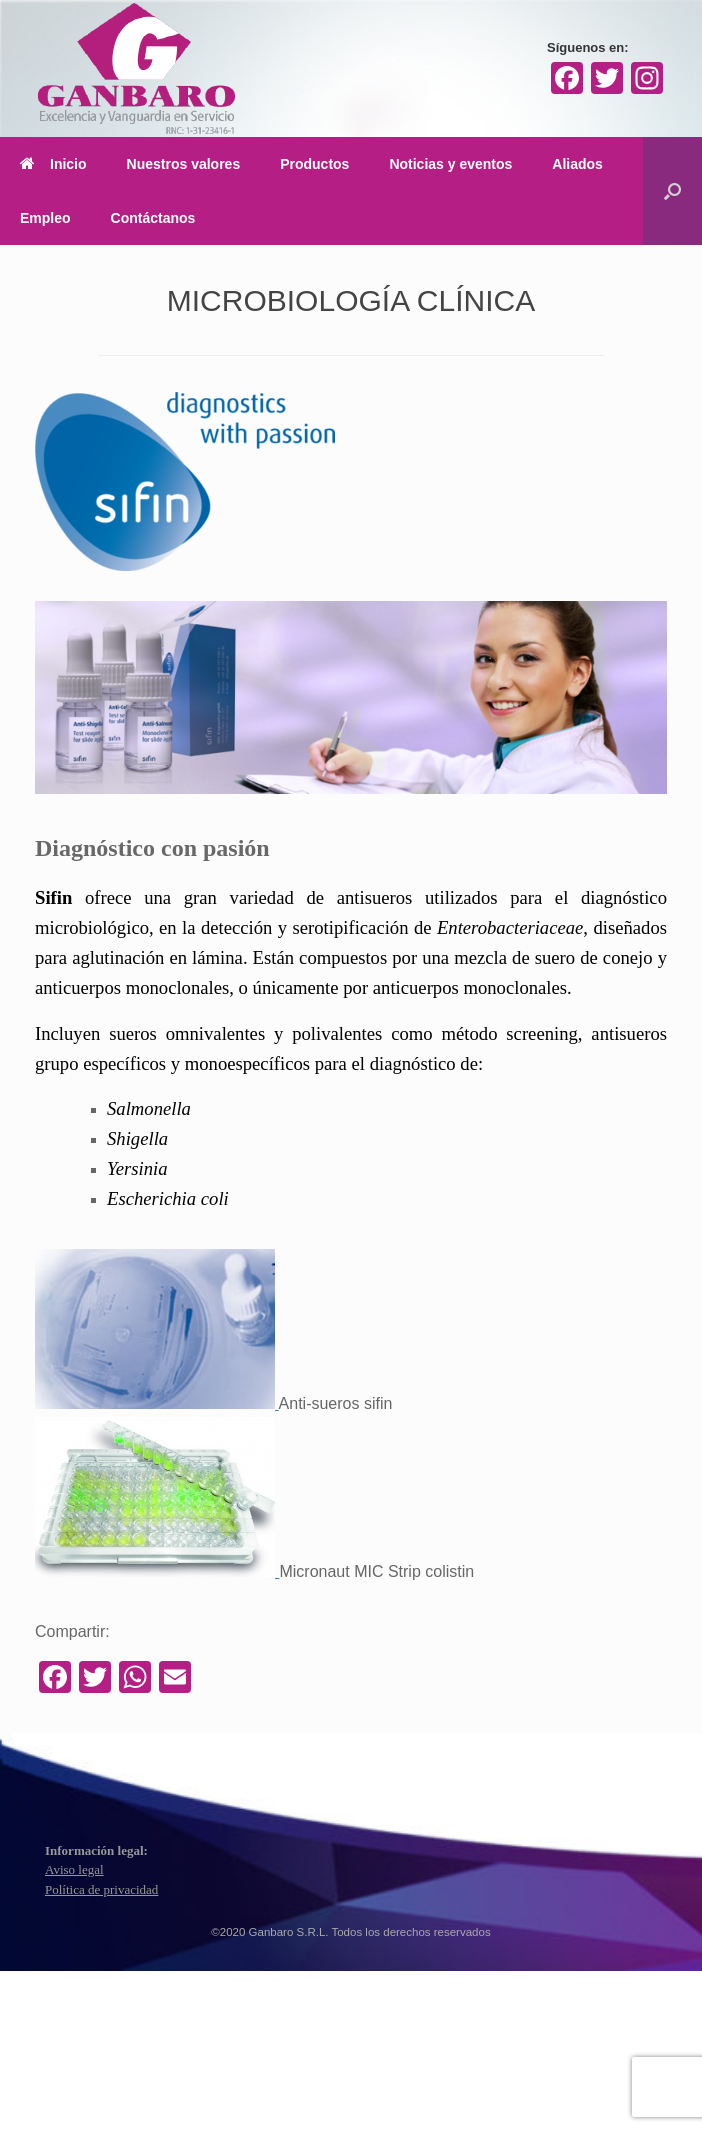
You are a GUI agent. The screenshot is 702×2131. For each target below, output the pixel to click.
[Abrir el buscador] (672, 191)
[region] (351, 697)
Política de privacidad (101, 1889)
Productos (314, 164)
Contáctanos (153, 218)
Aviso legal (74, 1869)
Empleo (45, 218)
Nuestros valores (184, 164)
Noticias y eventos (450, 164)
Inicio (53, 164)
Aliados (577, 164)
